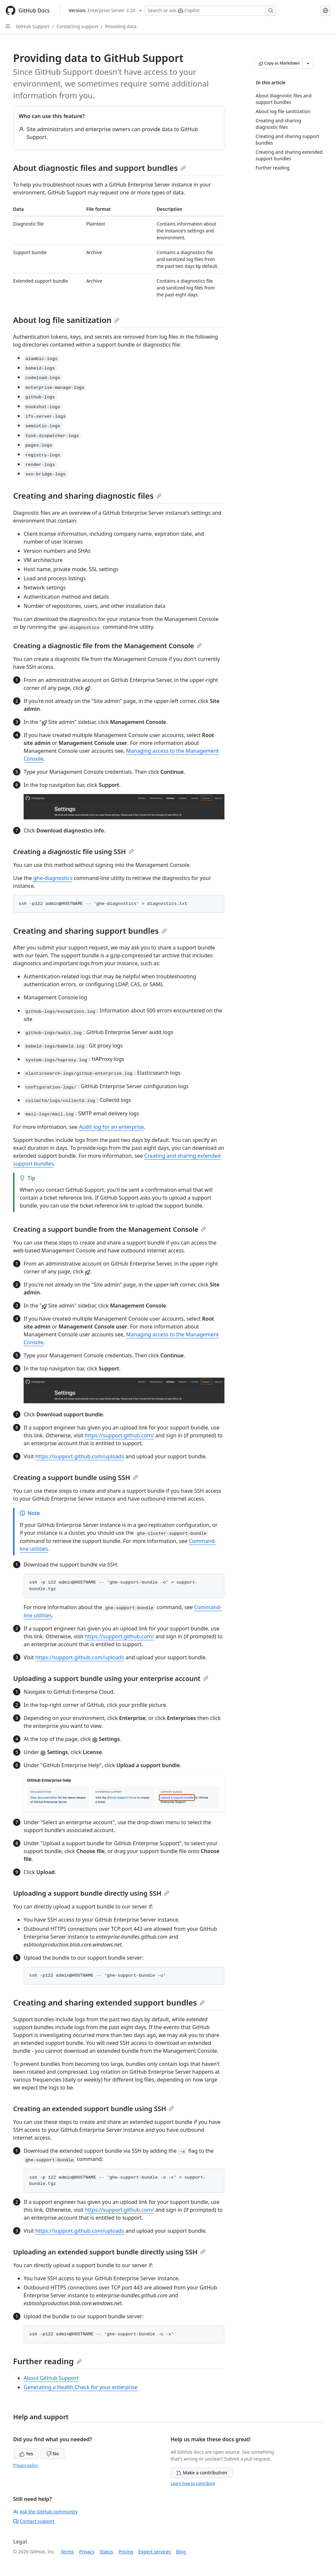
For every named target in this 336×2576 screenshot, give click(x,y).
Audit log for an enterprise (111, 1126)
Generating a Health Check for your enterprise (80, 2387)
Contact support (33, 2521)
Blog (181, 2551)
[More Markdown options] (308, 63)
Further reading (47, 2361)
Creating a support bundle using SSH (75, 1477)
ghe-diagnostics (52, 878)
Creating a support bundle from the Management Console (109, 1229)
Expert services (154, 2551)
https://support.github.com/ (119, 1435)
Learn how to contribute (193, 2483)
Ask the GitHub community (45, 2511)
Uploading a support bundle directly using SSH (91, 1893)
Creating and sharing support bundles (90, 930)
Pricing (125, 2551)
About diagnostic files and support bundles (99, 167)
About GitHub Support (51, 2378)
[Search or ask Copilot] (210, 10)
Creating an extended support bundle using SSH (93, 2108)
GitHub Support (33, 26)
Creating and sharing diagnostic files (87, 495)
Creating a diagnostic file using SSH (73, 851)
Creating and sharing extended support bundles (109, 2002)
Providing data (120, 26)
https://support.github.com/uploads (79, 1456)
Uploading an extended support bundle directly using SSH (109, 2251)
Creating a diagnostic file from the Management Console (107, 645)
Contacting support (77, 26)
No (52, 2453)
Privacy (86, 2551)
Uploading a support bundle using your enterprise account (110, 1678)
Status (106, 2551)
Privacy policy (25, 2465)
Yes (26, 2453)
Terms (67, 2551)
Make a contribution (201, 2472)
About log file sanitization (66, 319)
